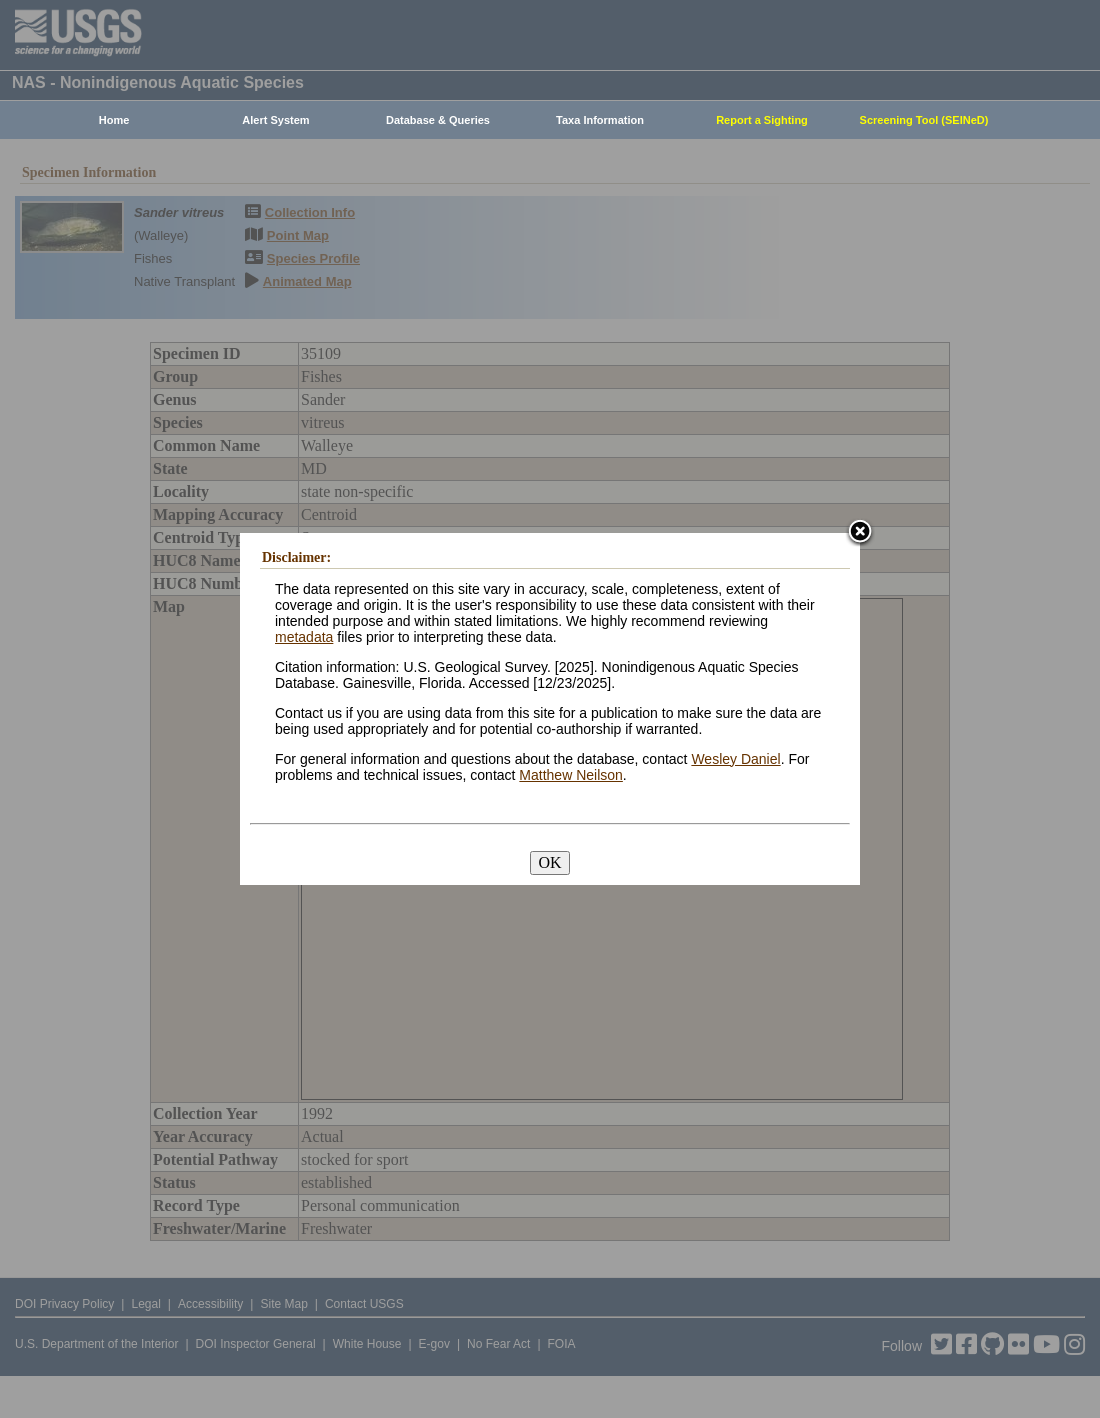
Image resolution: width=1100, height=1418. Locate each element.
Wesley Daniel (735, 759)
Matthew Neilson (571, 775)
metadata (304, 637)
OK (549, 862)
